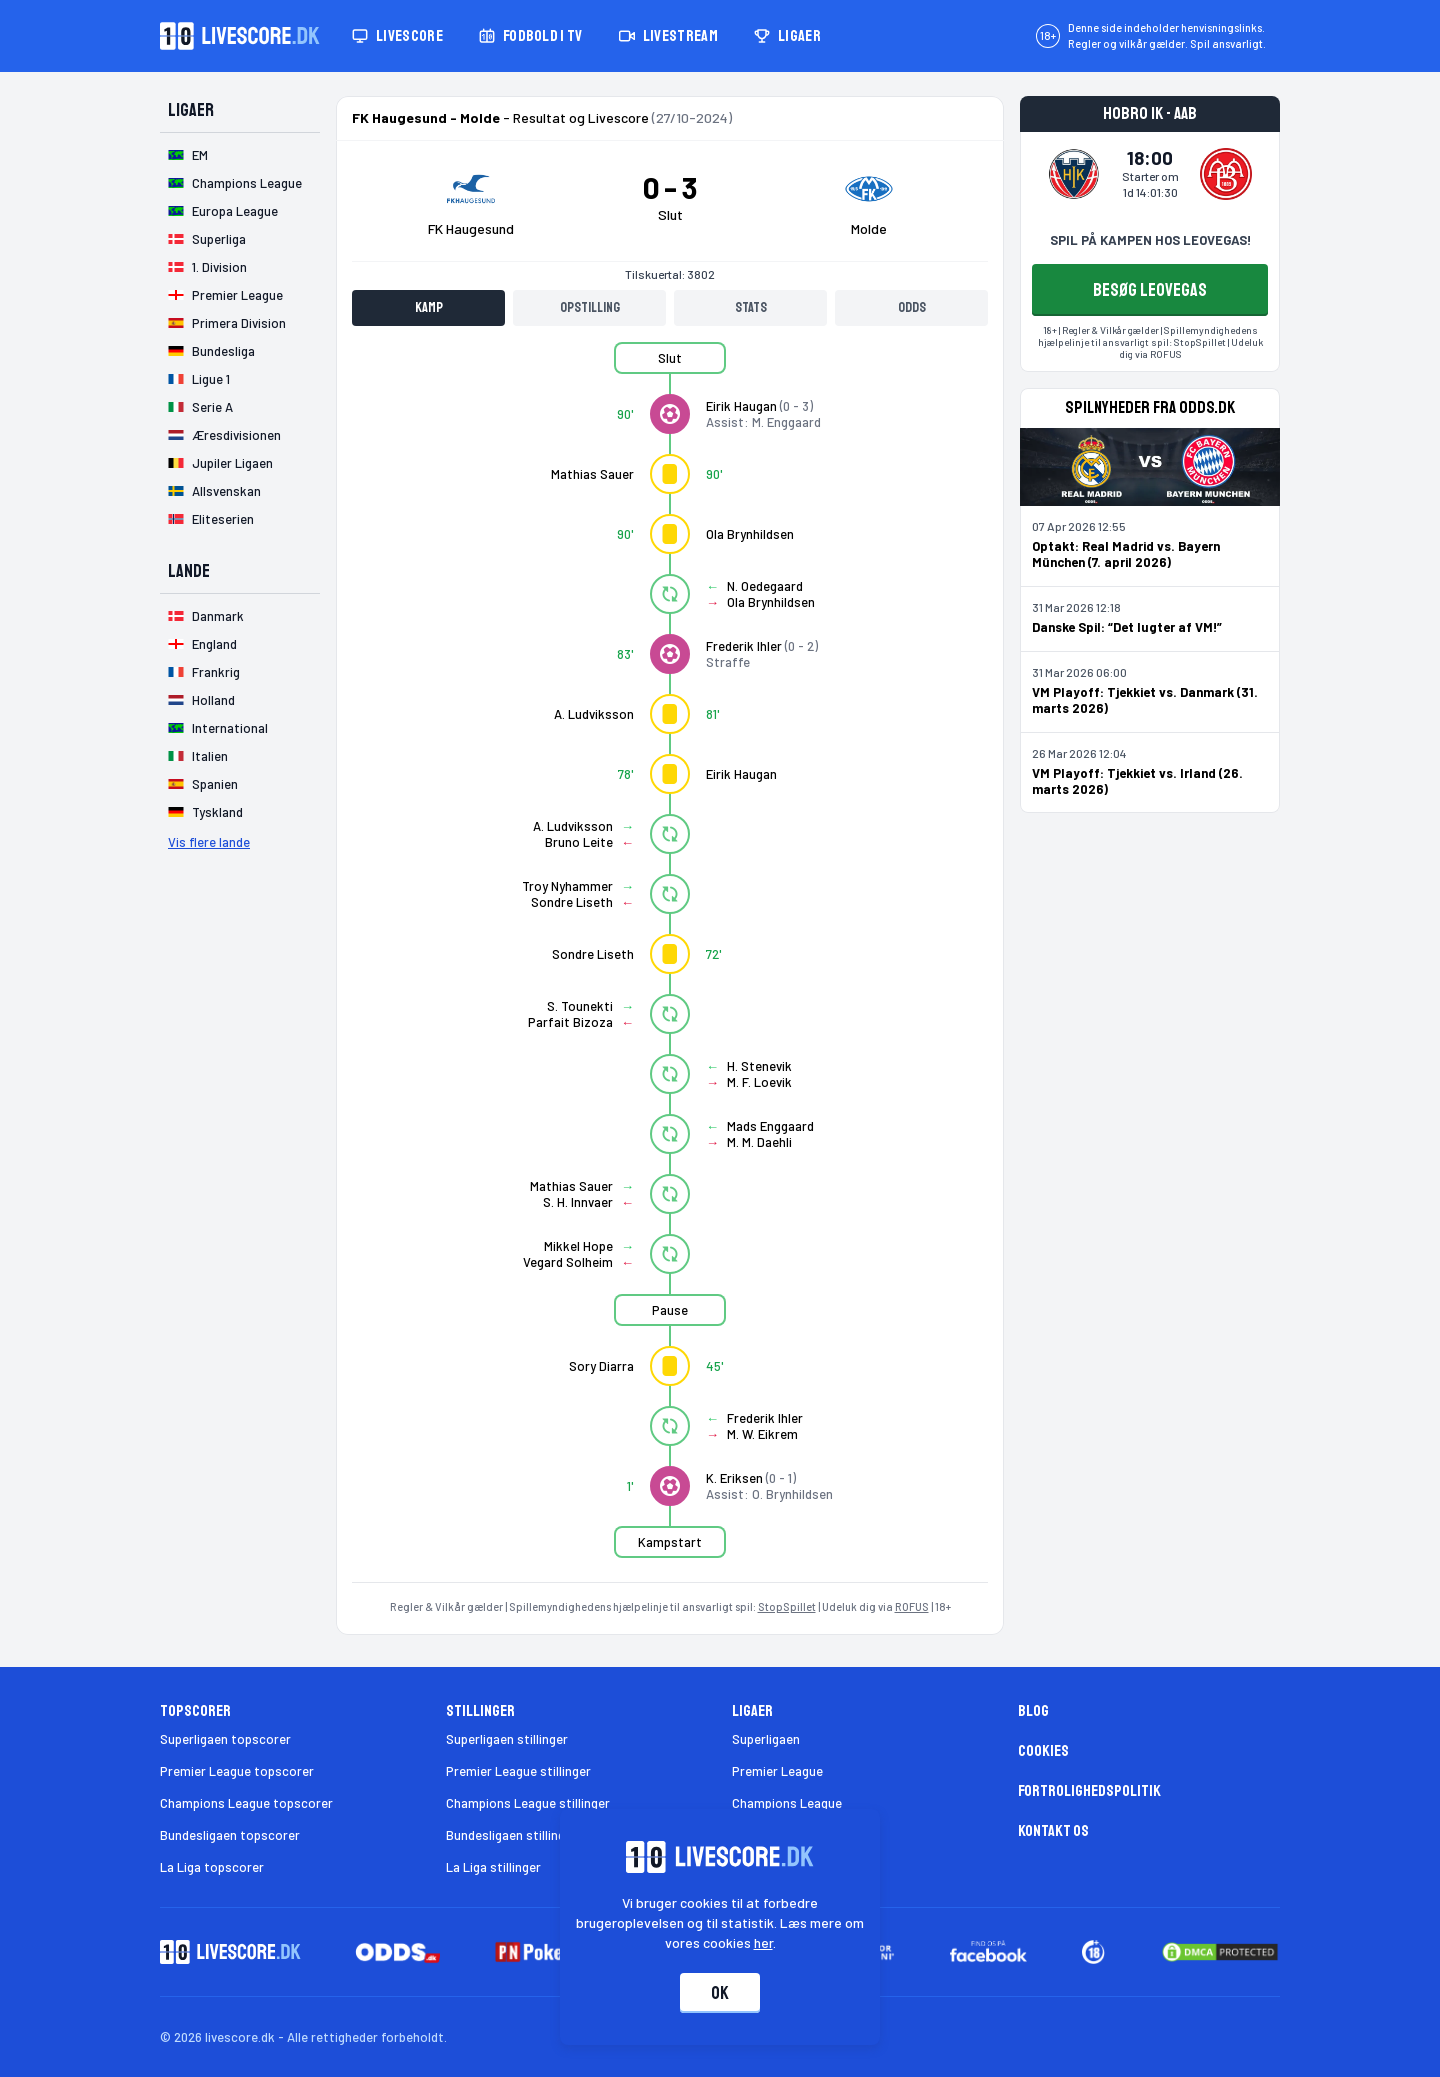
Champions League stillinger (528, 1803)
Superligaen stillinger (507, 1739)
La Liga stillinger (493, 1867)
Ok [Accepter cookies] (720, 1993)
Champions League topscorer (246, 1803)
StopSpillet (787, 1606)
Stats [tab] (751, 307)
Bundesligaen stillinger (511, 1835)
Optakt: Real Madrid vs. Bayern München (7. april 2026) (1126, 554)
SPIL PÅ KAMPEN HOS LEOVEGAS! (1150, 240)
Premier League (777, 1771)
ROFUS (912, 1606)
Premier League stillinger (518, 1771)
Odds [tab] (912, 307)
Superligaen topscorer (225, 1739)
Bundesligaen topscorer (230, 1835)
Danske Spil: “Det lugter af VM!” (1127, 627)
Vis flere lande (209, 842)
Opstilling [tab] (590, 307)
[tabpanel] (670, 962)
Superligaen (766, 1739)
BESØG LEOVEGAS (1150, 290)
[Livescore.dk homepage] (240, 36)
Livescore (397, 36)
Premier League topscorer (237, 1771)
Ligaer (787, 36)
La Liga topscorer (212, 1867)
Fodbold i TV (531, 36)
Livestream (668, 36)
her (763, 1942)
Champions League (787, 1803)
